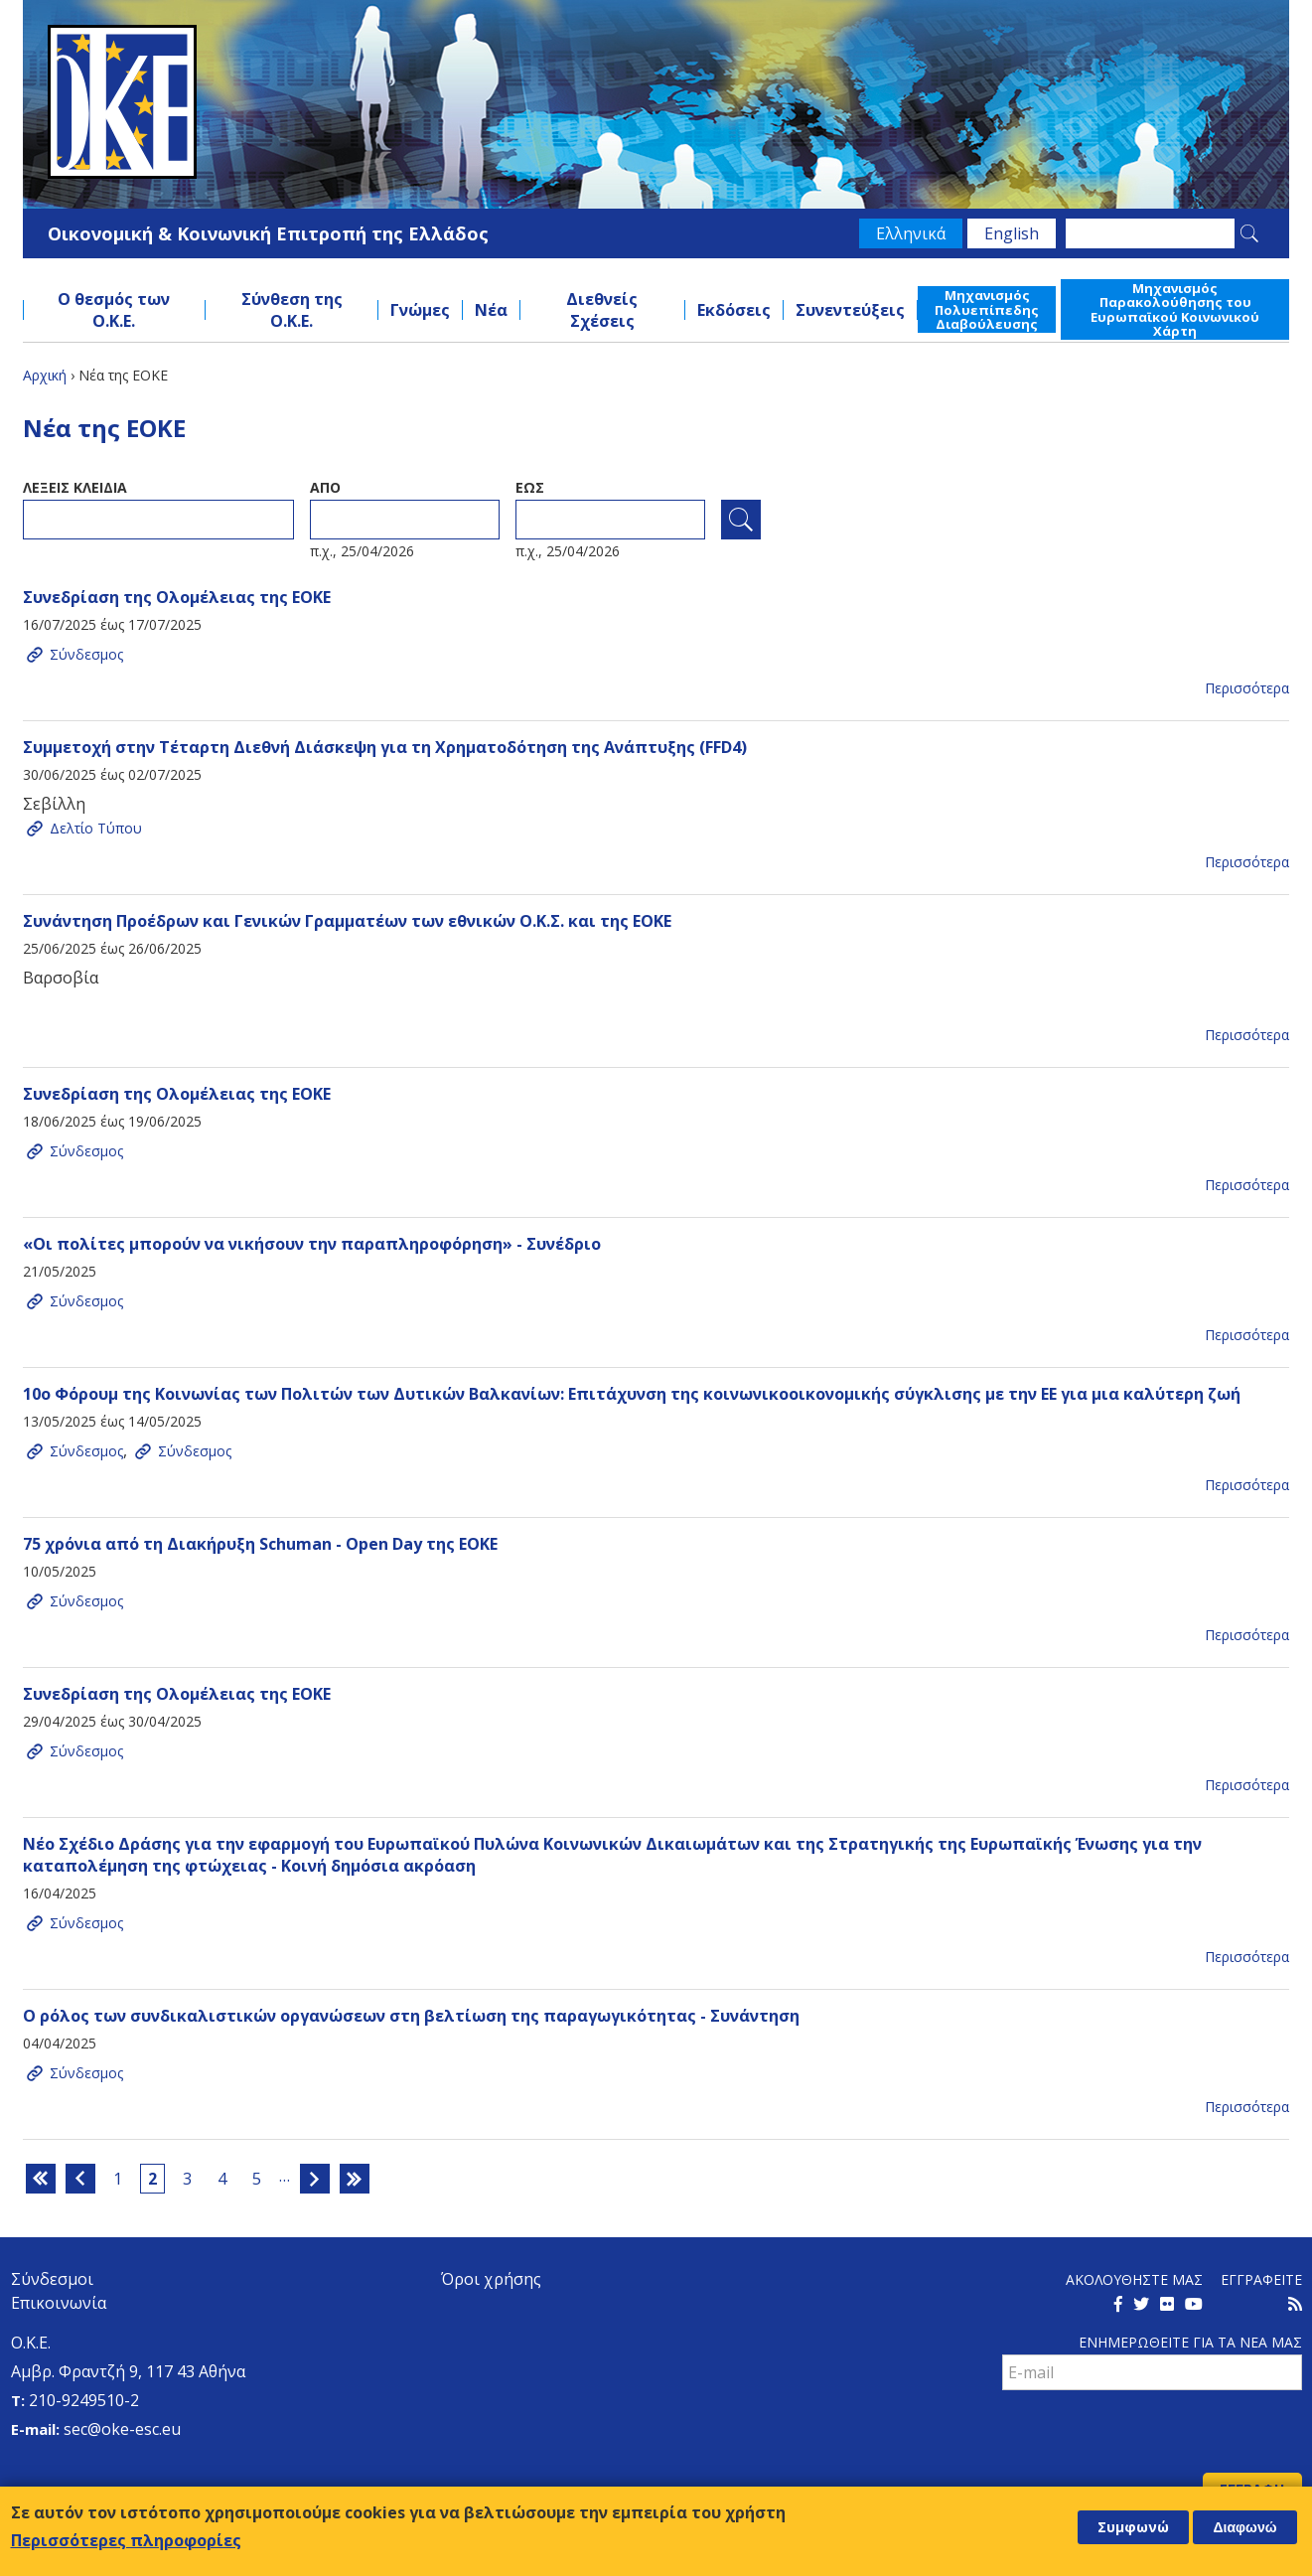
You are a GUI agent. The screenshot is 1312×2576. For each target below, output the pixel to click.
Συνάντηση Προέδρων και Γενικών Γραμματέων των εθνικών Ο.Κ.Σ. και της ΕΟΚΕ (347, 921)
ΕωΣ (529, 487)
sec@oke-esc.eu (122, 2429)
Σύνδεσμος (86, 654)
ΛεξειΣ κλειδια (75, 487)
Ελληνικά (911, 233)
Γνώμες (420, 310)
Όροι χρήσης (491, 2279)
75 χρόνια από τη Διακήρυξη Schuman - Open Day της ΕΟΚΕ (260, 1544)
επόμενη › (315, 2179)
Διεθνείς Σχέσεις (602, 310)
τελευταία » (354, 2179)
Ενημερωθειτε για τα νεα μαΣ (1190, 2342)
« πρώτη (41, 2179)
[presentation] (1153, 2434)
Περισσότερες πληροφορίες (126, 2540)
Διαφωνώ (1244, 2527)
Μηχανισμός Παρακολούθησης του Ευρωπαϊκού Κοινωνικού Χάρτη (1175, 309)
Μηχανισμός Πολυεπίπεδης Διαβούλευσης (987, 309)
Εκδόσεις (734, 310)
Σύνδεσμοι (52, 2279)
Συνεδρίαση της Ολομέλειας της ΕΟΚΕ (177, 597)
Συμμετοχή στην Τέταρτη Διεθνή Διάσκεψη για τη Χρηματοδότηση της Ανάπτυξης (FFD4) (385, 747)
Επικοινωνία (58, 2303)
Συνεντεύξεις (850, 310)
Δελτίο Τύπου (96, 828)
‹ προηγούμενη (80, 2179)
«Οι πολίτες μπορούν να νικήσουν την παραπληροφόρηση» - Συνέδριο (312, 1244)
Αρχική (45, 375)
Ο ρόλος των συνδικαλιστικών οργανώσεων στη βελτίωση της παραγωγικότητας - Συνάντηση (411, 2016)
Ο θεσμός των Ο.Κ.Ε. (114, 310)
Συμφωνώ (1133, 2526)
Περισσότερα (1247, 688)
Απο (325, 487)
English (1011, 233)
